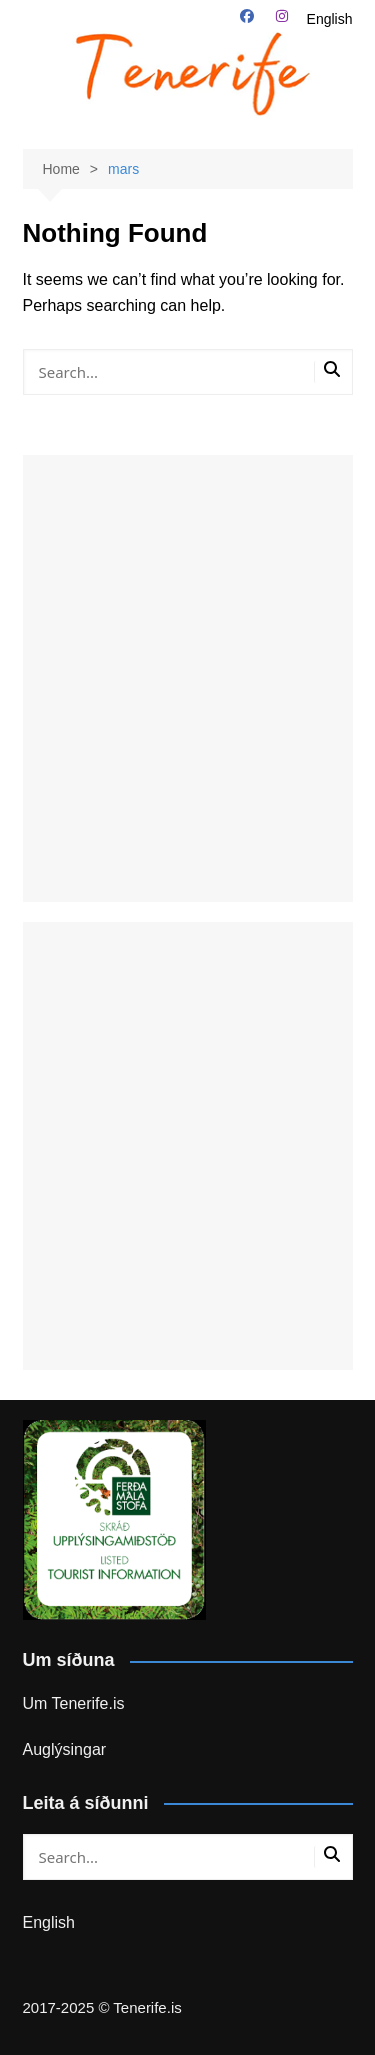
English (330, 19)
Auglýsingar (65, 1749)
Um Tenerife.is (74, 1703)
